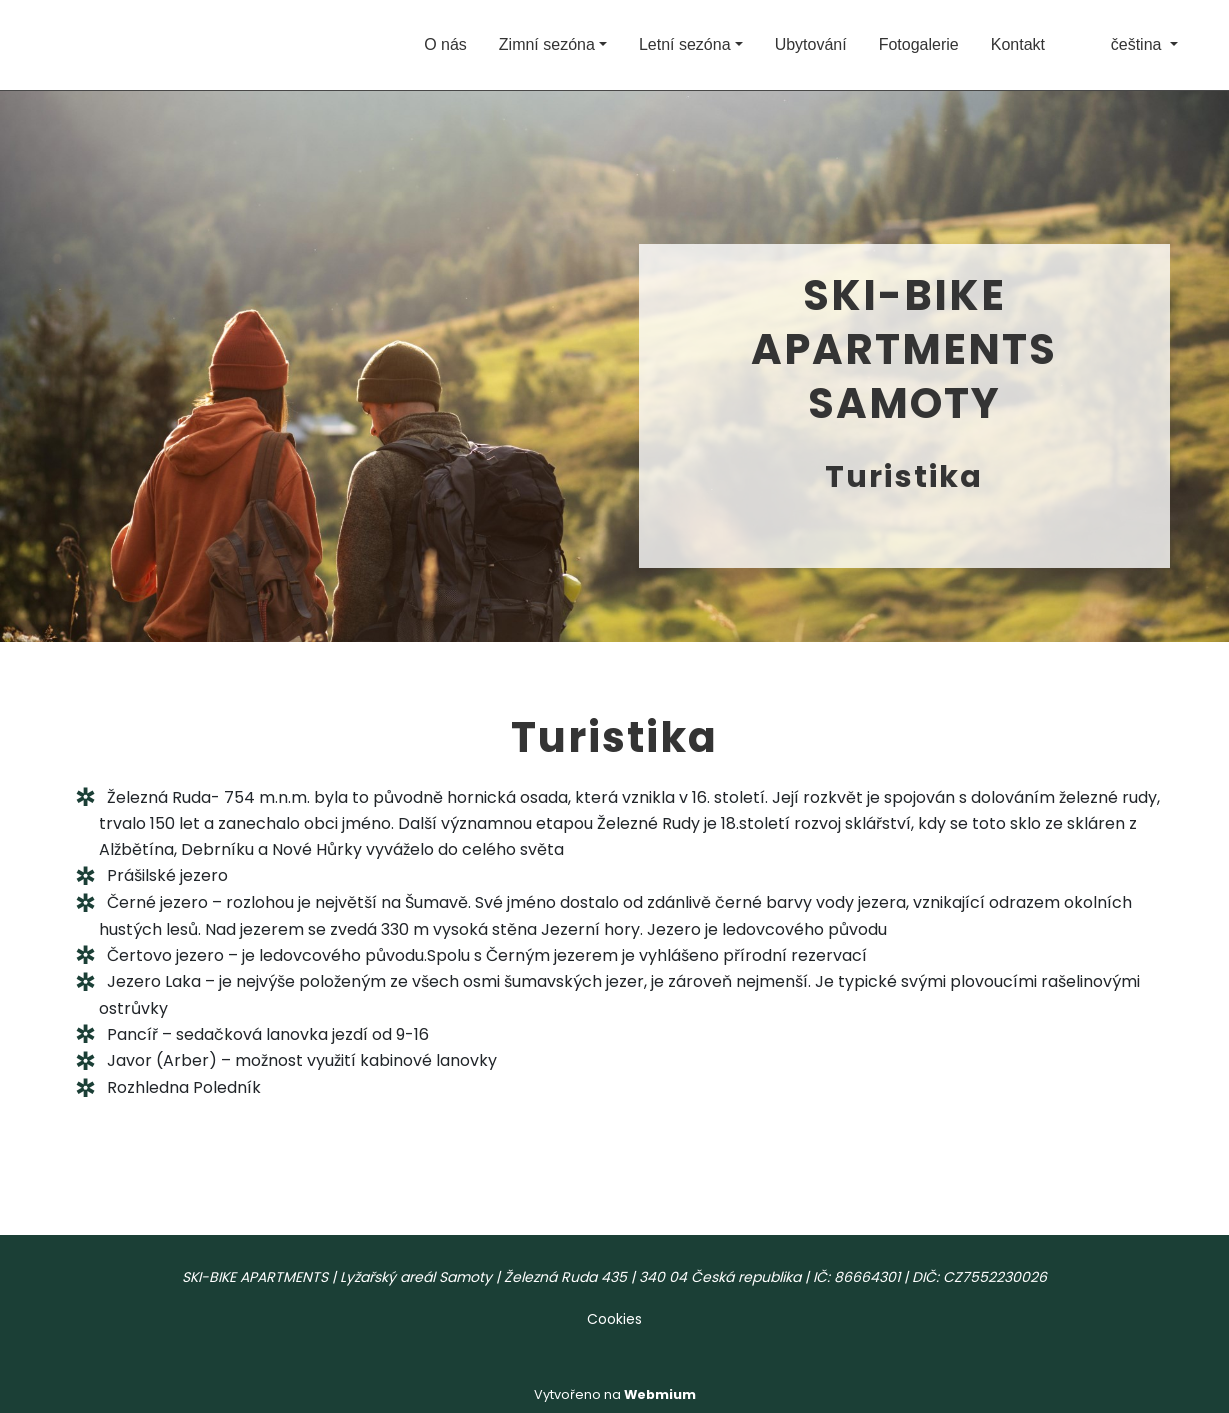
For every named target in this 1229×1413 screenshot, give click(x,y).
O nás (445, 44)
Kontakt (1018, 44)
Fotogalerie (919, 44)
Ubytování (811, 44)
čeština (1121, 44)
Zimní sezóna (547, 44)
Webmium (660, 1394)
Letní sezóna (685, 44)
